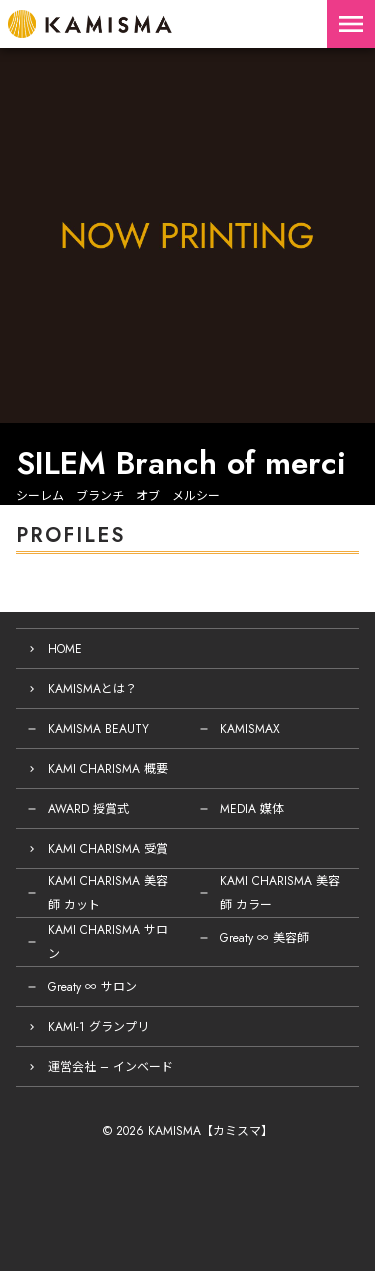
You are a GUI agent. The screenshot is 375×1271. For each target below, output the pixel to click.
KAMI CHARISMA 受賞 (108, 849)
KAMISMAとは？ (92, 689)
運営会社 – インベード (110, 1067)
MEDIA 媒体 (252, 809)
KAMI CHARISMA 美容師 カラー (280, 893)
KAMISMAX (250, 729)
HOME (65, 649)
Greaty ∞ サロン (92, 987)
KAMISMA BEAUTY (98, 729)
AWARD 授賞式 (88, 809)
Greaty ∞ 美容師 (264, 938)
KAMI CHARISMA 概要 (108, 769)
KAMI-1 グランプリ (98, 1027)
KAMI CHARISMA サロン (108, 942)
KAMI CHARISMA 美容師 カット (108, 893)
